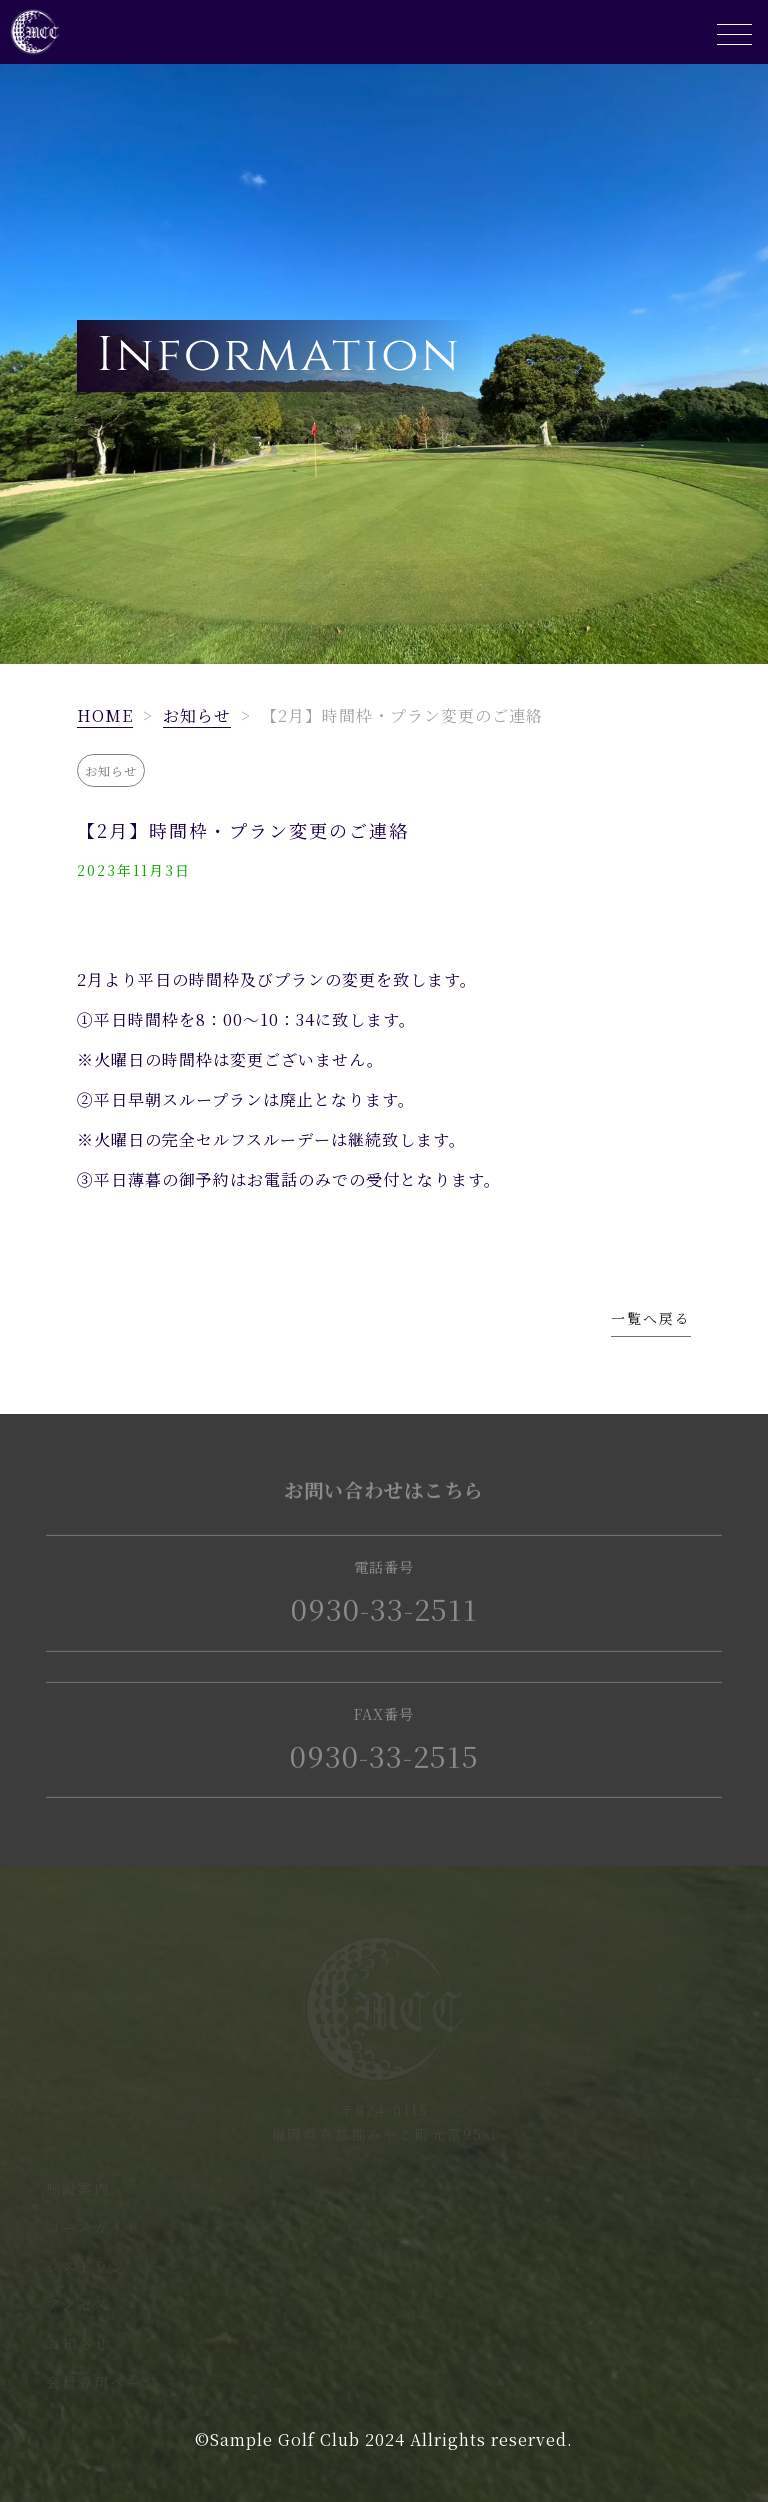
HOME (105, 715)
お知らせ (197, 715)
